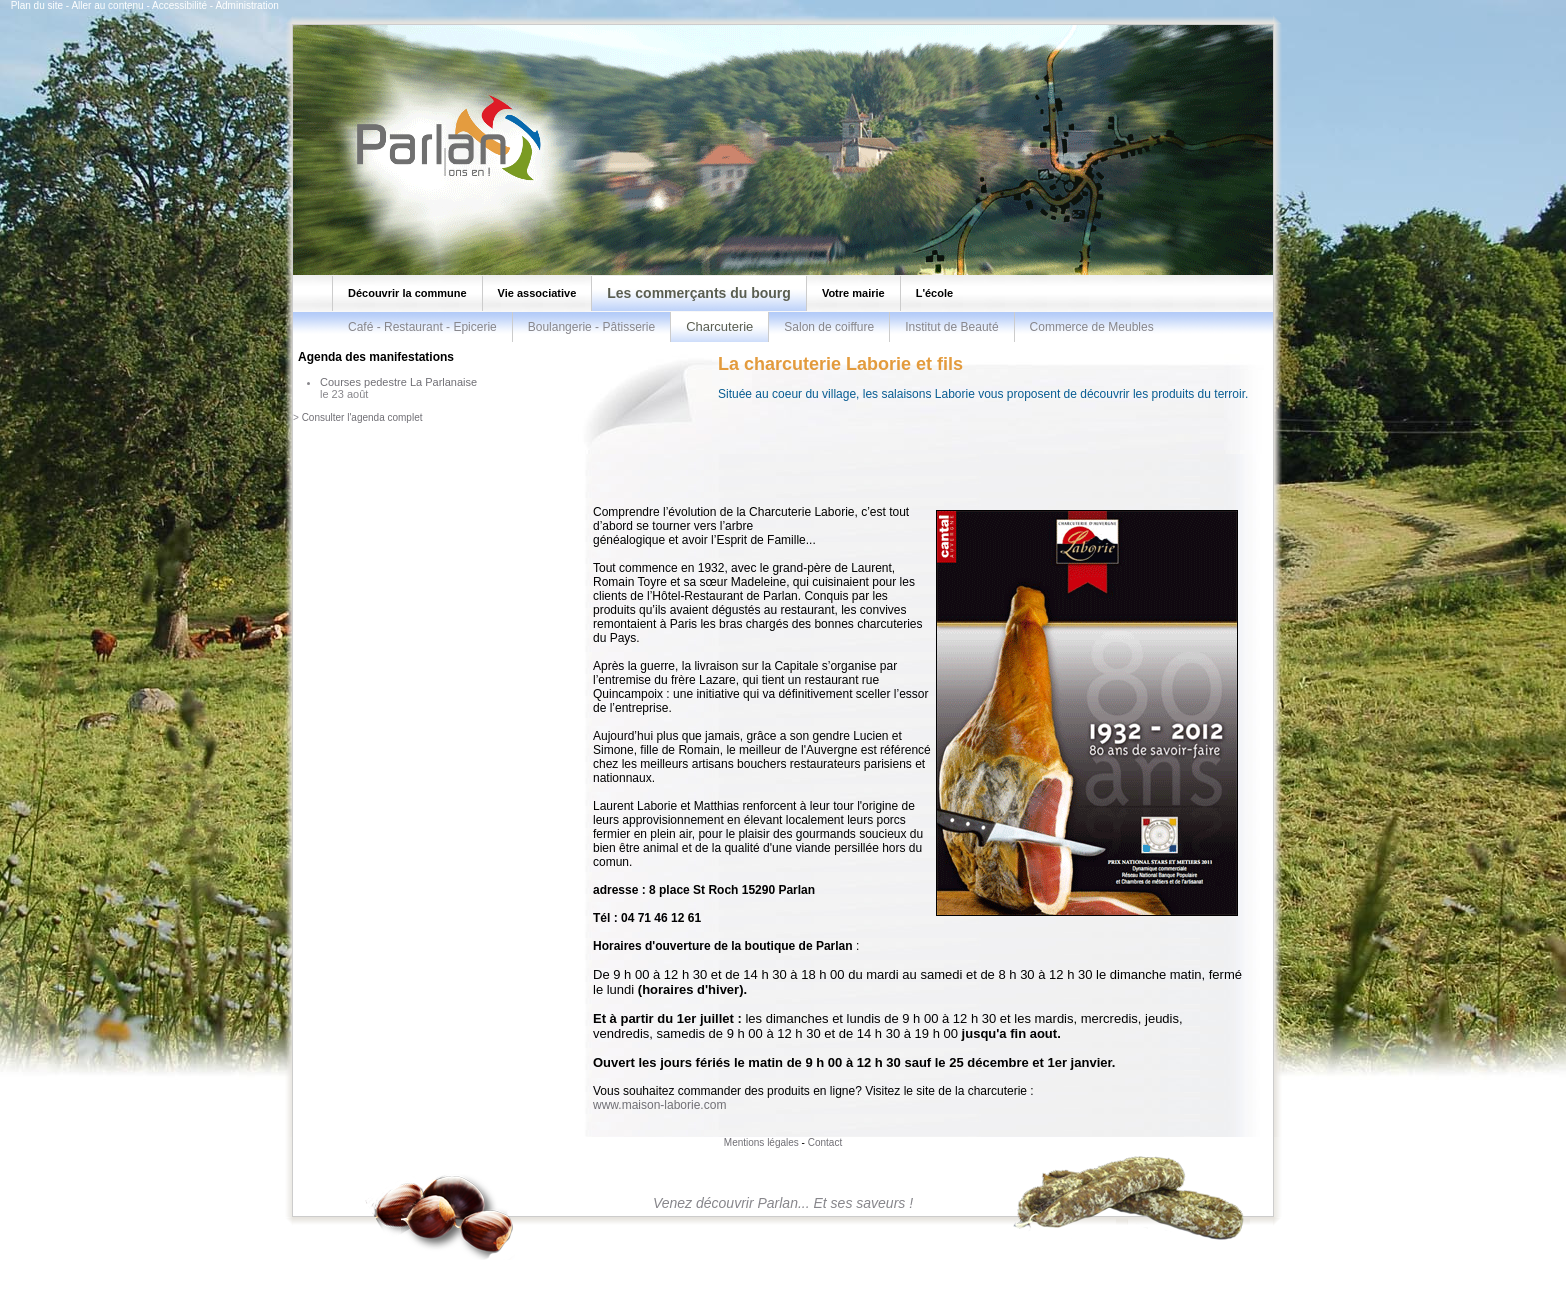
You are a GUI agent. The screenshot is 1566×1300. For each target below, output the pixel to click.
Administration (246, 5)
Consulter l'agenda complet (362, 417)
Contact (825, 1142)
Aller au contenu (107, 5)
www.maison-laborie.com (659, 1105)
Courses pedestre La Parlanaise (398, 382)
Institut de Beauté (951, 327)
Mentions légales (761, 1142)
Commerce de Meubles (1092, 327)
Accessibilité (179, 5)
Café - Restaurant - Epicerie (422, 327)
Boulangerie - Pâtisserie (591, 327)
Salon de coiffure (829, 327)
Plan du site (37, 5)
